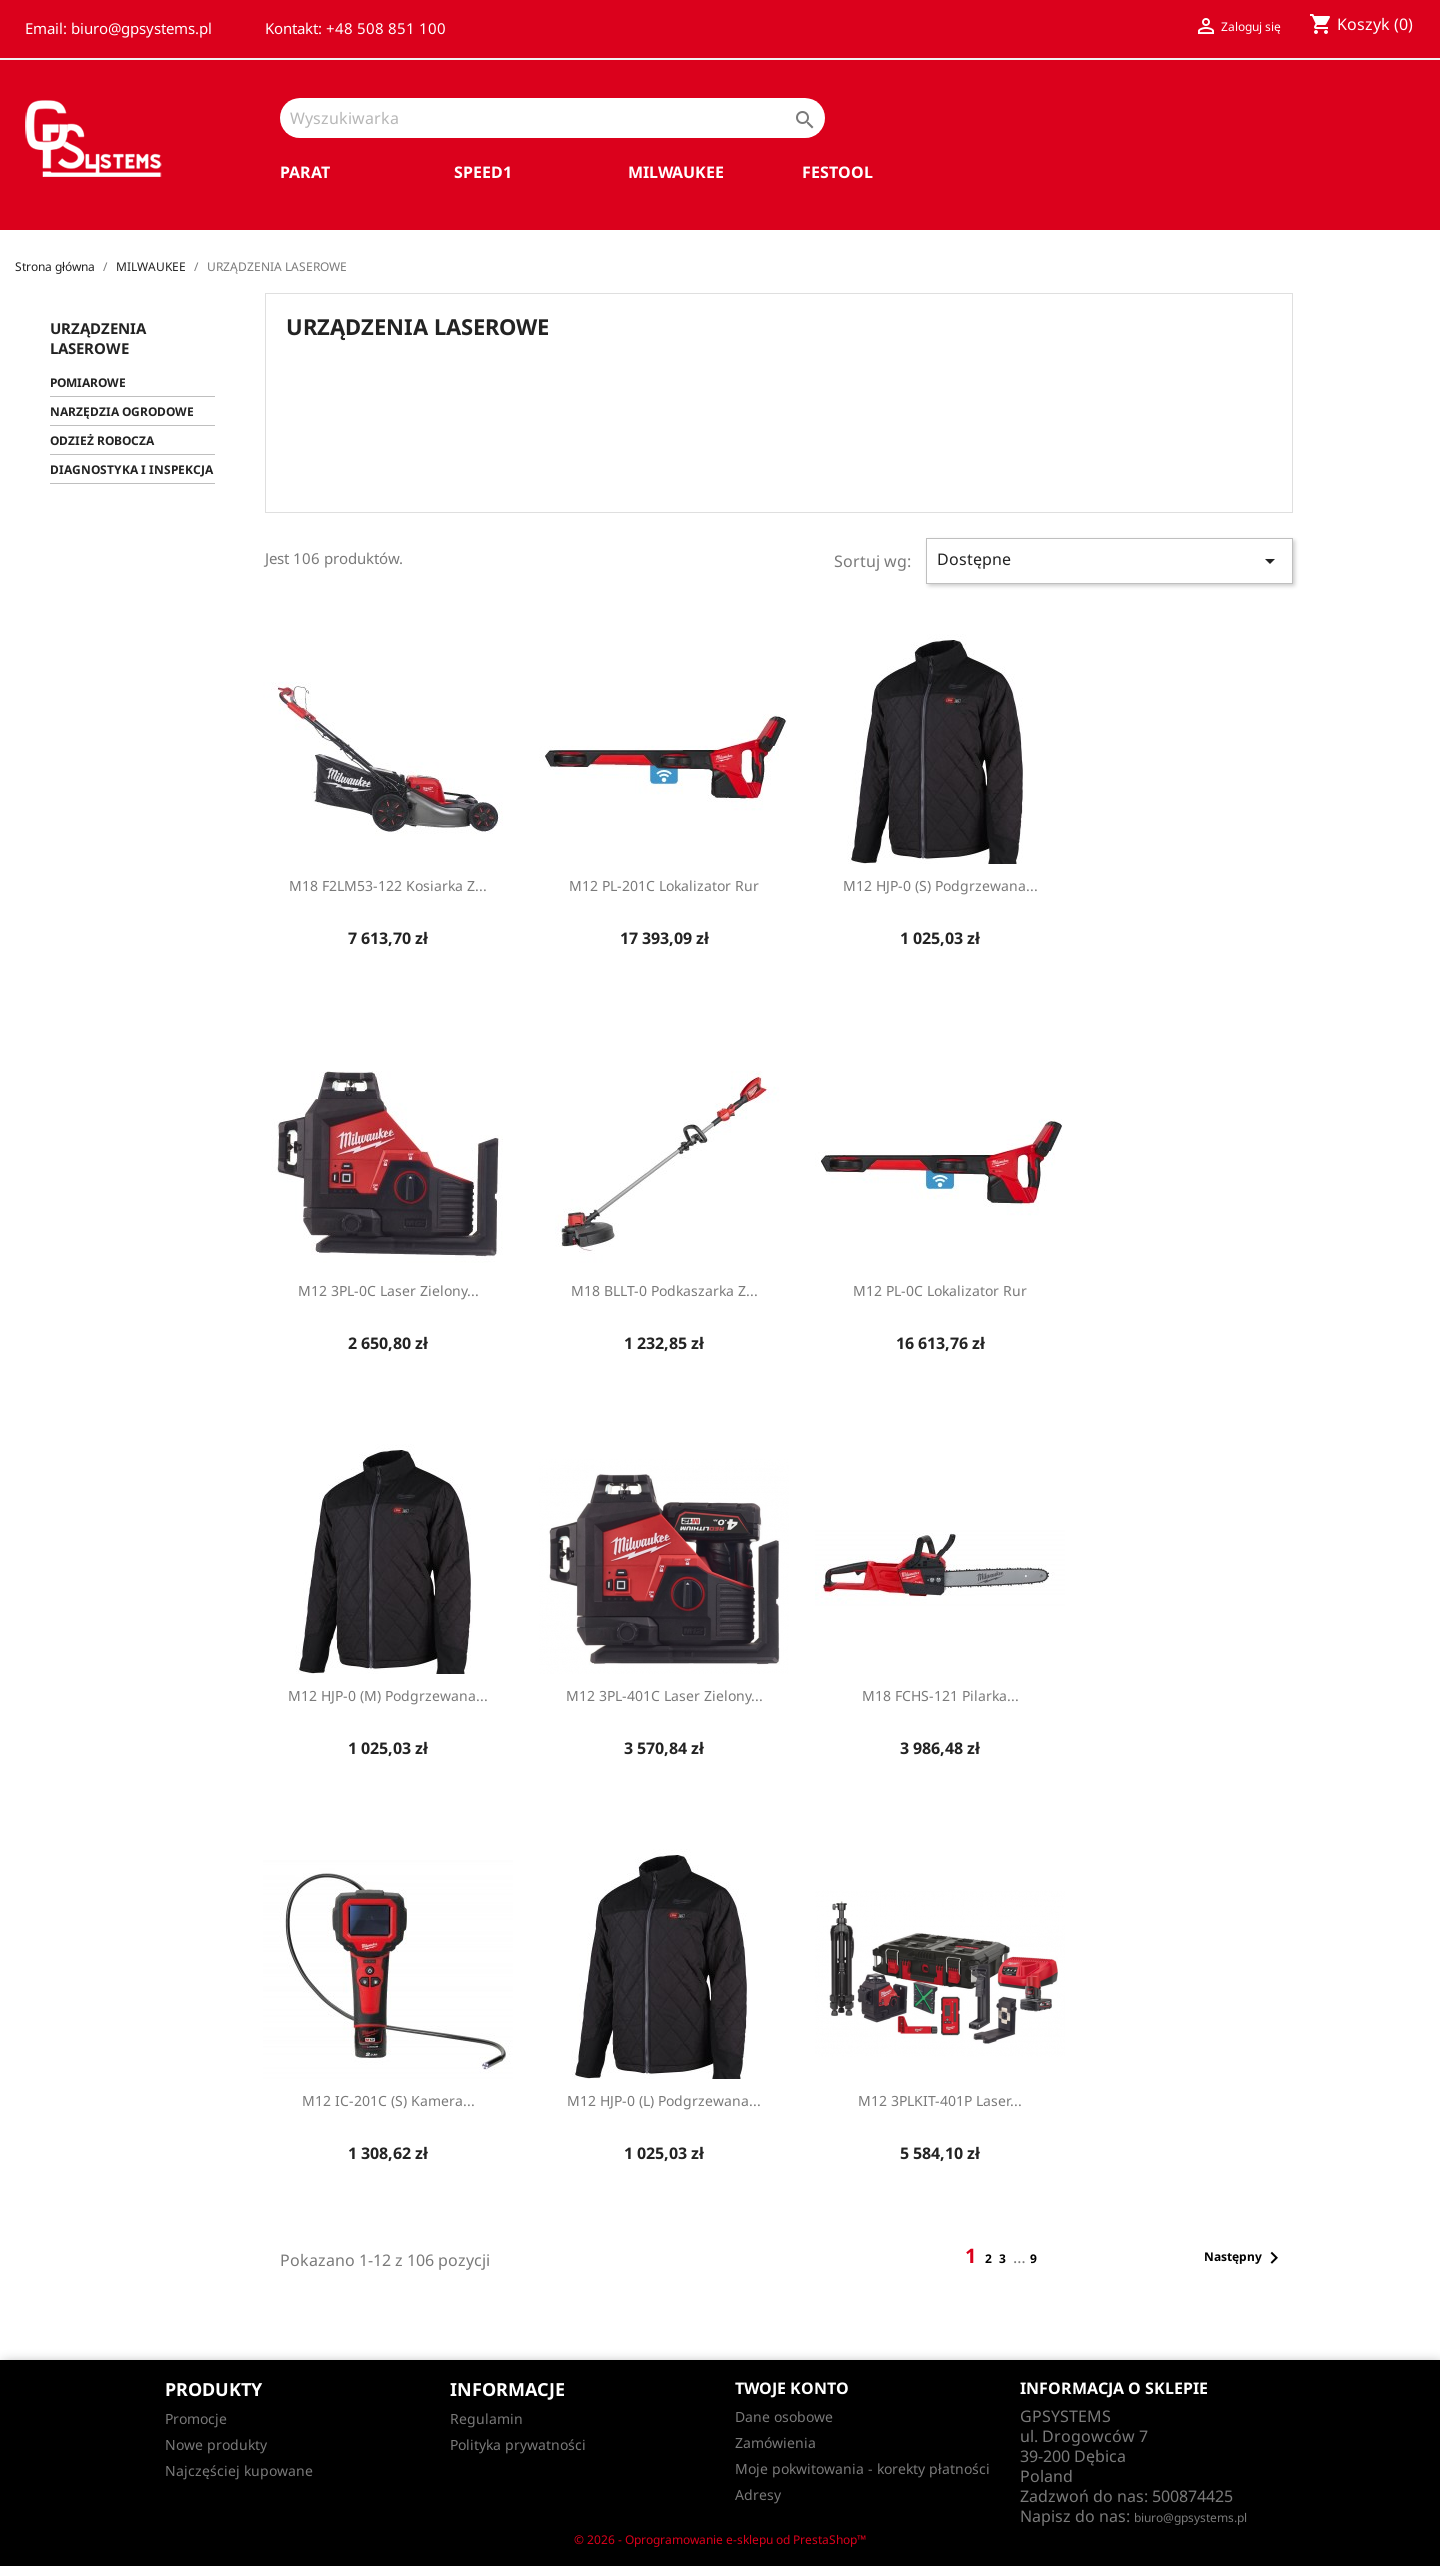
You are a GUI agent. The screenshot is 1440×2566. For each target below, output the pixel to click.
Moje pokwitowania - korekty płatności (862, 2468)
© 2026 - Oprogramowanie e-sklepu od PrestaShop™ (720, 2539)
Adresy (758, 2494)
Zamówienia (775, 2442)
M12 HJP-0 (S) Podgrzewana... (940, 885)
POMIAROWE (88, 382)
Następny (1245, 2258)
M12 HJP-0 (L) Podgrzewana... (664, 2100)
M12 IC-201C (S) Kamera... (388, 2100)
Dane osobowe (784, 2416)
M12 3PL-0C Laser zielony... (388, 1290)
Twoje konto (792, 2388)
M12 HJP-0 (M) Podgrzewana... (388, 1695)
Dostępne (1109, 560)
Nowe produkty (216, 2444)
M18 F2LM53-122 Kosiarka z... (388, 885)
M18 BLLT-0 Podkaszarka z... (664, 1290)
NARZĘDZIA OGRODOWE (122, 411)
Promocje (196, 2418)
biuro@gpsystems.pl (1190, 2517)
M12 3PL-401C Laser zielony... (664, 1695)
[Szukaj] (552, 118)
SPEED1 (483, 172)
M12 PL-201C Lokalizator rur (664, 885)
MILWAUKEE (676, 172)
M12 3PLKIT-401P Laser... (940, 2100)
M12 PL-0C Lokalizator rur (940, 1290)
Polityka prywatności (518, 2444)
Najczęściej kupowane (239, 2470)
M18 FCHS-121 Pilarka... (940, 1695)
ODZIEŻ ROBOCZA (102, 440)
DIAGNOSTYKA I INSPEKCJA (131, 469)
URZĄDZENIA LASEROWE (98, 338)
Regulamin (486, 2418)
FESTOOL (837, 172)
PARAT (305, 172)
